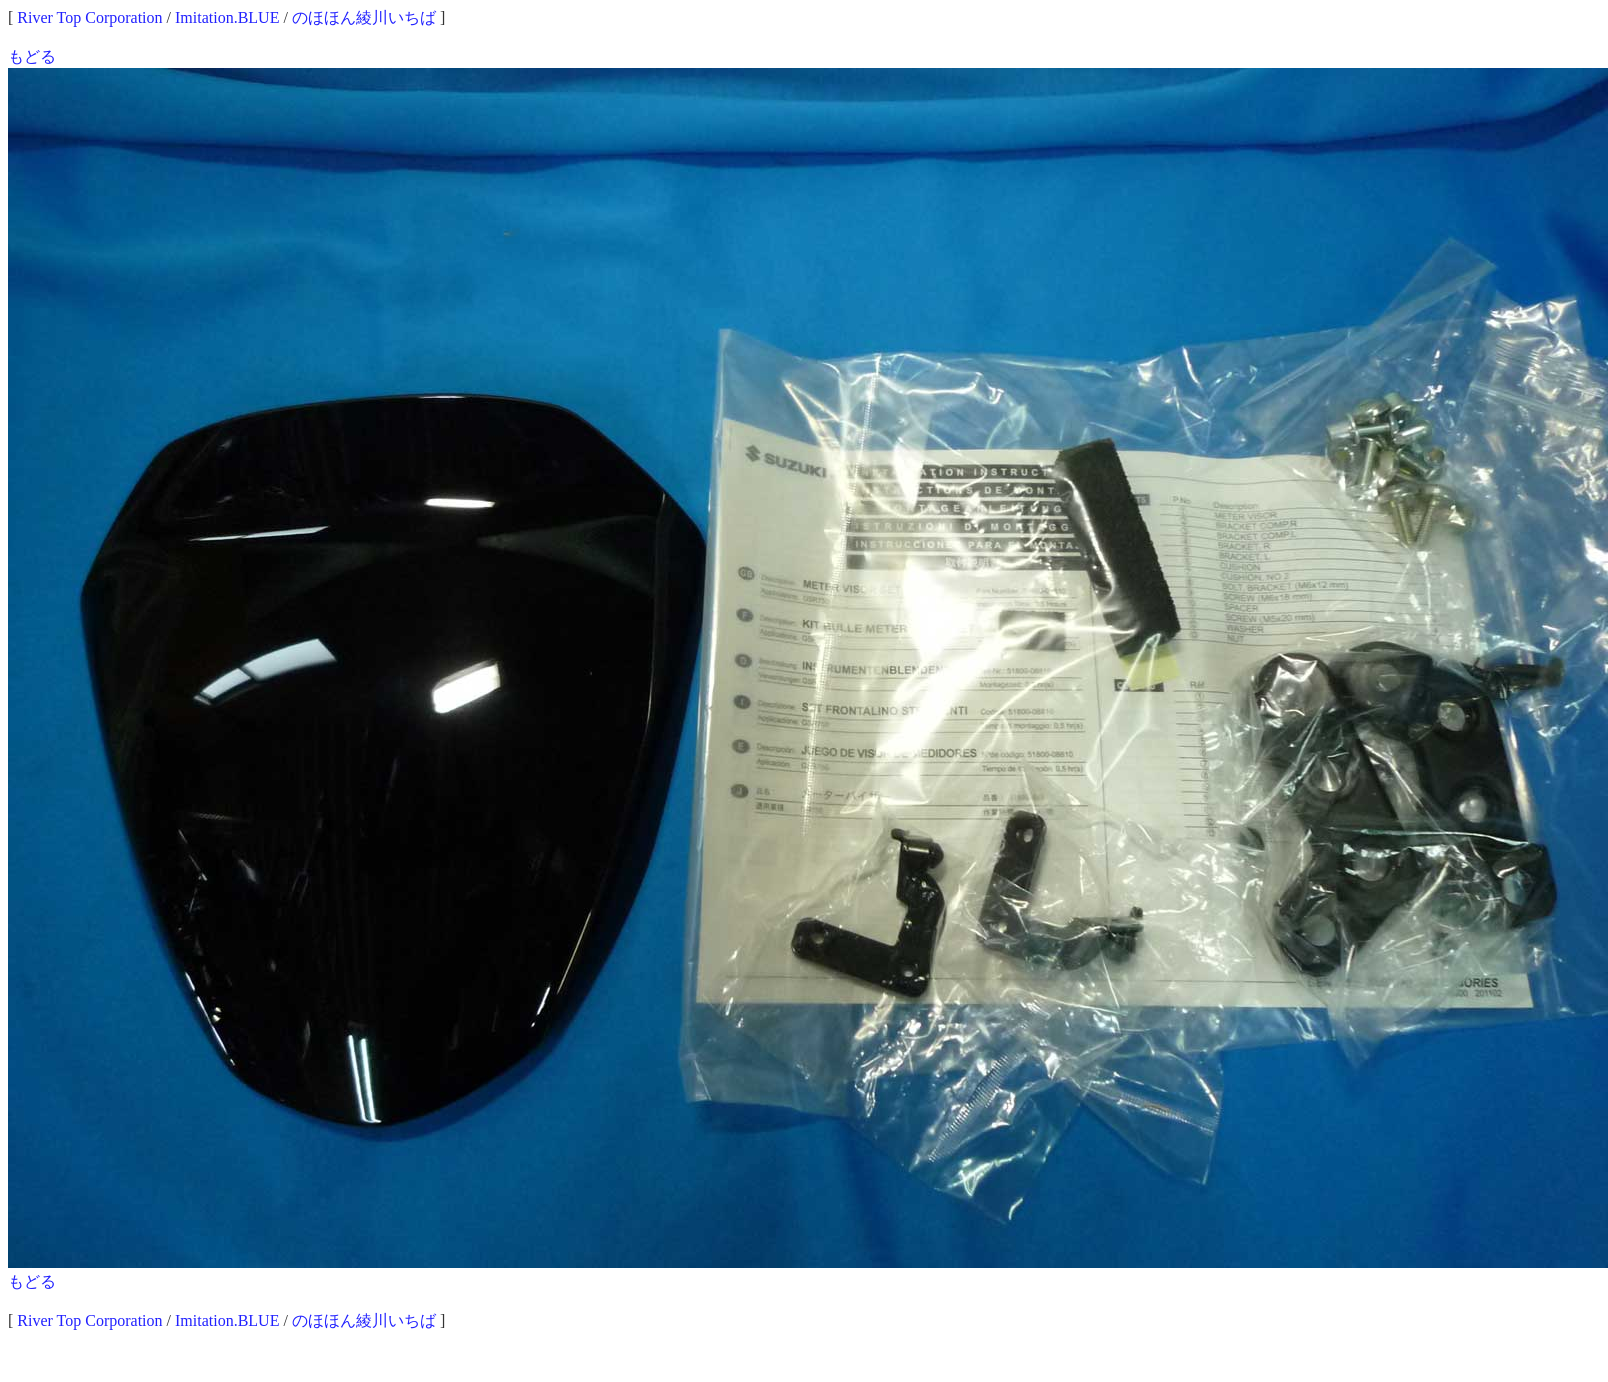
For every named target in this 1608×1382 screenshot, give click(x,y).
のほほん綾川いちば (364, 17)
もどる (32, 56)
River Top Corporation (89, 17)
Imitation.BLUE (227, 17)
